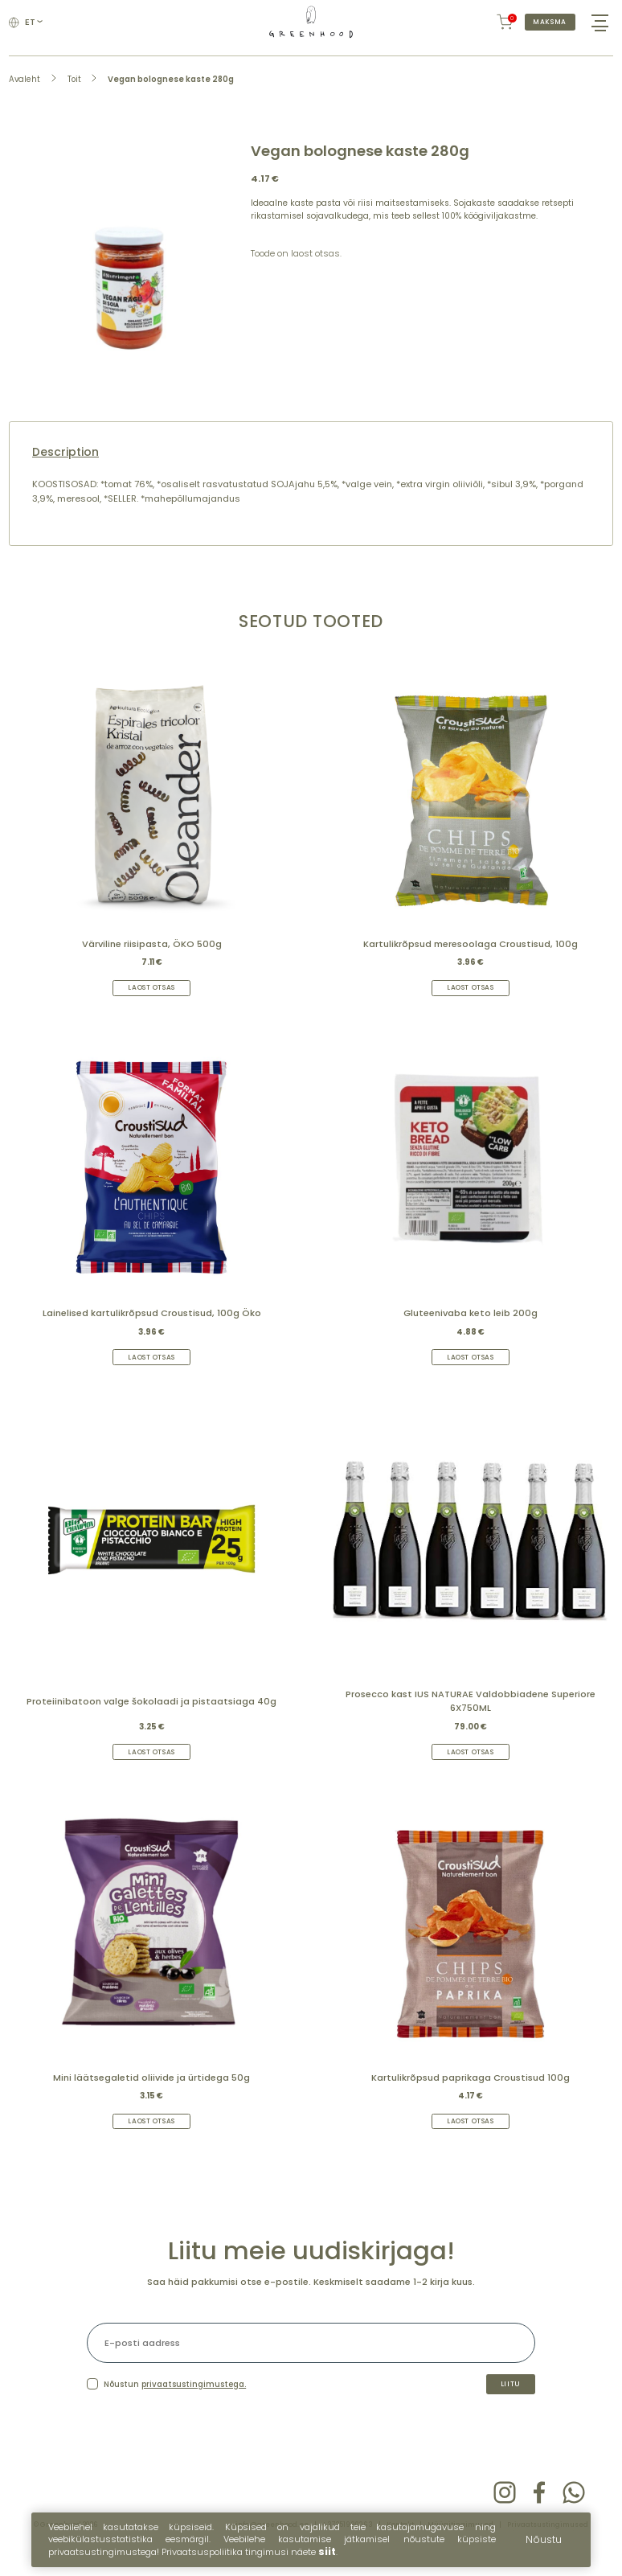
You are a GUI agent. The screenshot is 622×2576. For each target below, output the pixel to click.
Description (65, 463)
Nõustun (175, 2407)
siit (327, 2551)
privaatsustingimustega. (193, 2406)
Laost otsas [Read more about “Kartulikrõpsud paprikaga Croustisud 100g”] (471, 2140)
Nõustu (544, 2539)
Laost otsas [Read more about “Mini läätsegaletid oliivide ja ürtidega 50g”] (152, 2140)
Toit (74, 90)
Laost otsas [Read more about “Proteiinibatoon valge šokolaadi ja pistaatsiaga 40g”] (152, 1767)
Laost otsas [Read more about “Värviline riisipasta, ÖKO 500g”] (152, 999)
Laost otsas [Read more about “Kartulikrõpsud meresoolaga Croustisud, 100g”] (471, 999)
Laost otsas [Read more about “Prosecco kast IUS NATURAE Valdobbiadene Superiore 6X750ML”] (471, 1767)
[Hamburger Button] (597, 27)
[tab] (311, 464)
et (36, 28)
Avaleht (24, 90)
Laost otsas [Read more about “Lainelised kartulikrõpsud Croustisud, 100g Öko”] (152, 1370)
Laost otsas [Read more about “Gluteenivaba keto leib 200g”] (471, 1370)
